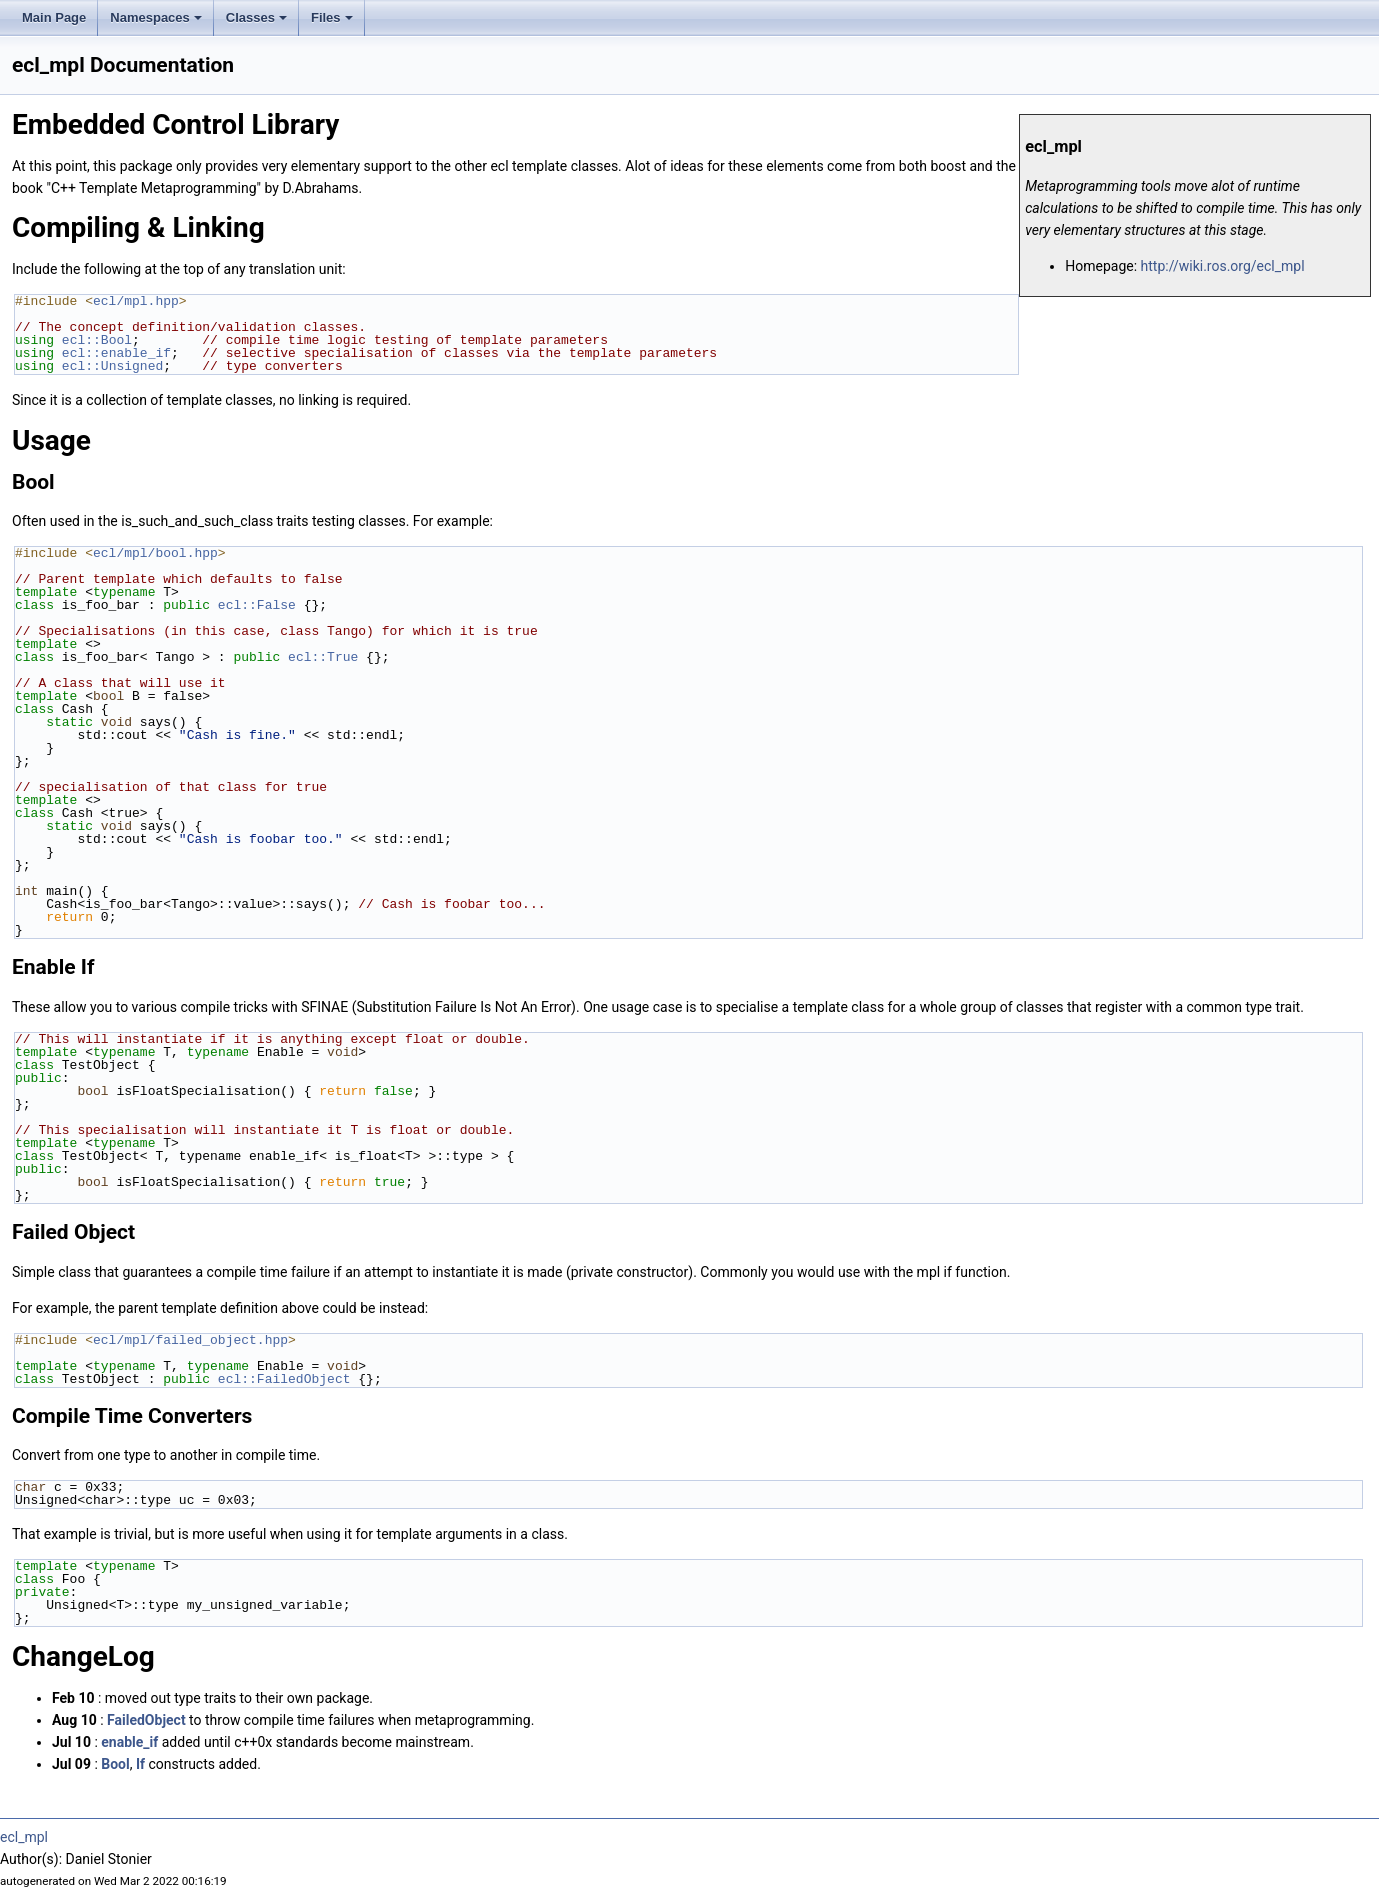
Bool (115, 1764)
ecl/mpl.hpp (136, 301)
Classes (256, 17)
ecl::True (323, 657)
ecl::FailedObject (284, 1379)
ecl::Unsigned (112, 366)
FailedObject (146, 1720)
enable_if (129, 1742)
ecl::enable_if (116, 353)
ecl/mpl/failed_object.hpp (190, 1340)
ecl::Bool (97, 340)
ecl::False (257, 605)
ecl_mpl (24, 1837)
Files (332, 17)
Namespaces (156, 17)
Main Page (54, 17)
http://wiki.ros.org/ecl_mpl (1223, 266)
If (140, 1764)
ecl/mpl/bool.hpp (155, 553)
